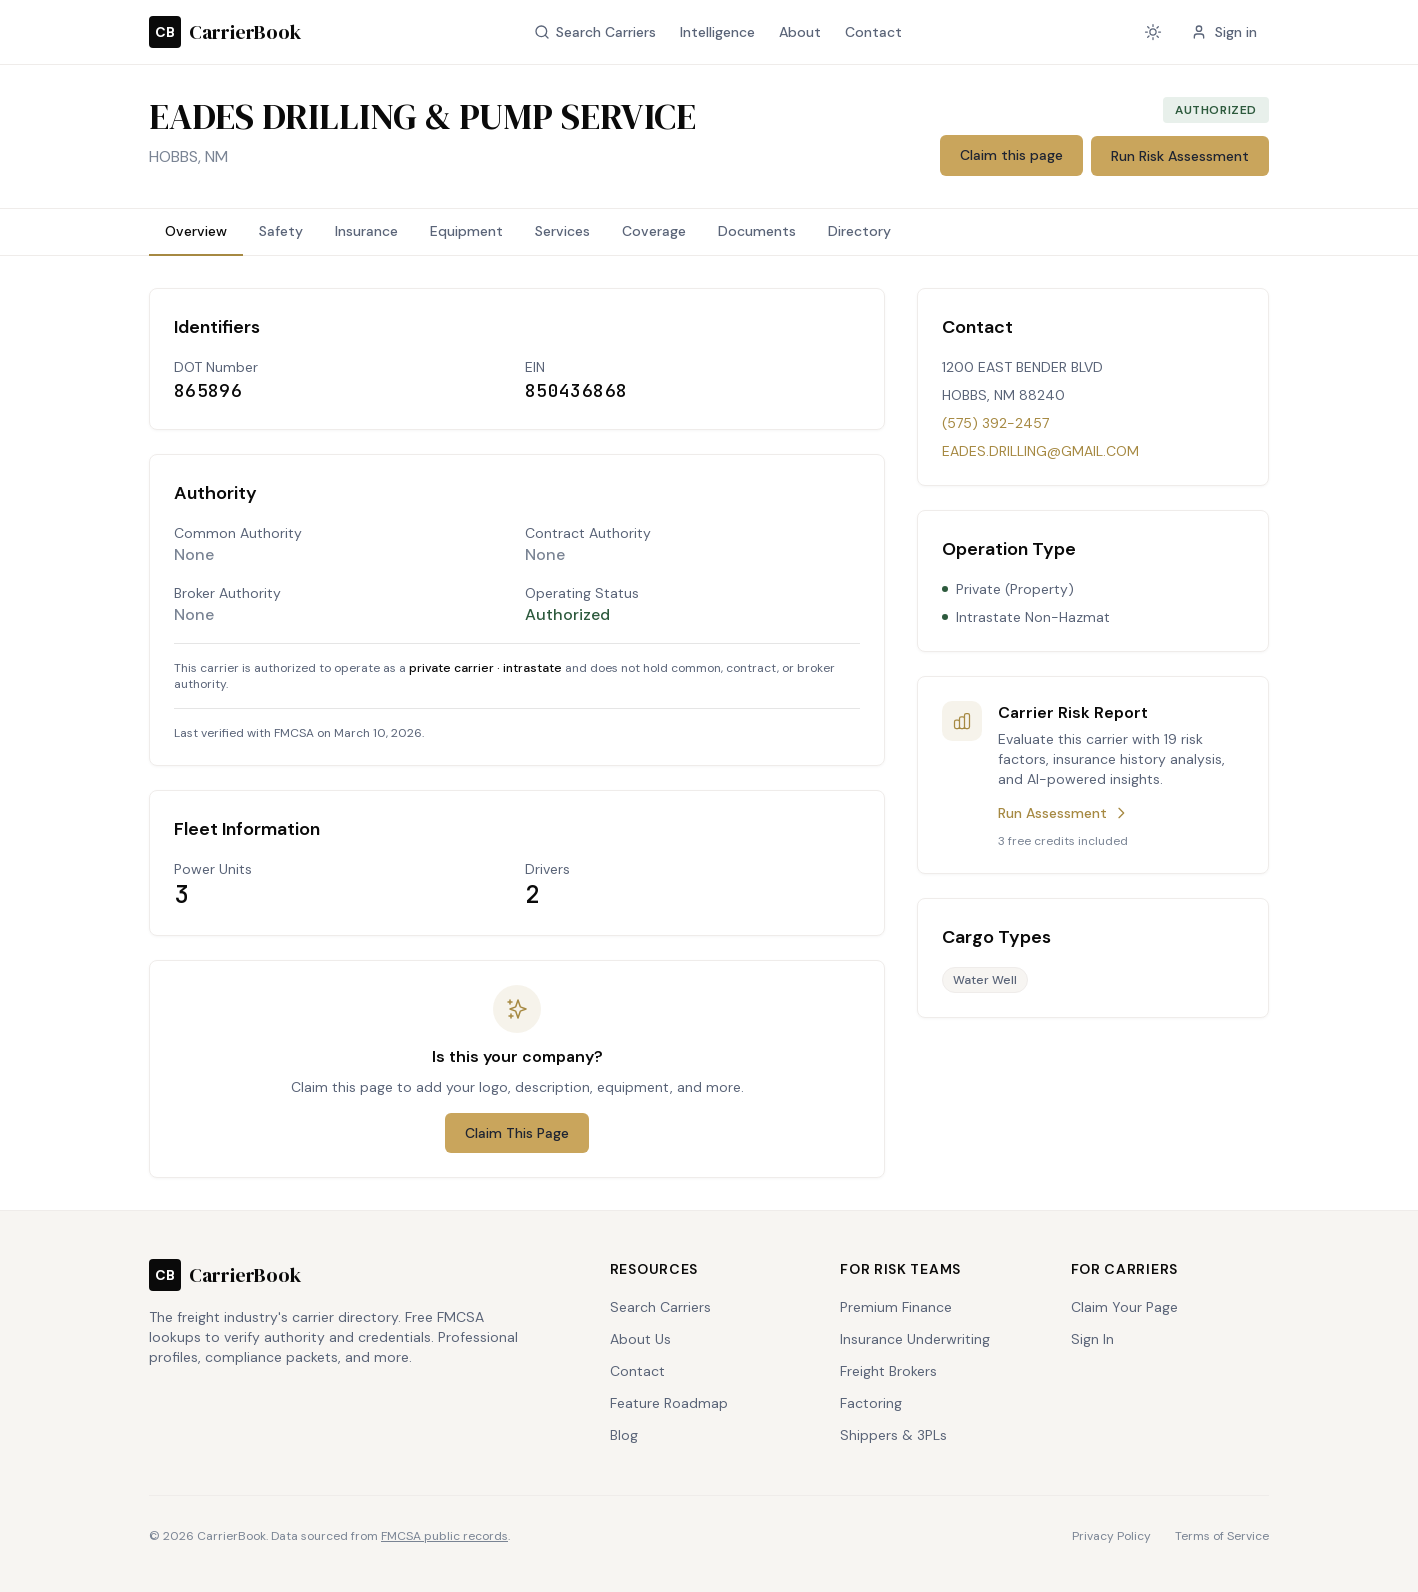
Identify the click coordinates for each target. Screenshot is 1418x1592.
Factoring (871, 1403)
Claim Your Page (1124, 1307)
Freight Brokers (888, 1371)
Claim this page (1011, 155)
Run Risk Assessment (1180, 156)
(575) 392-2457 (995, 423)
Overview (196, 231)
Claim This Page (517, 1133)
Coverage (654, 231)
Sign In (1092, 1339)
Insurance (366, 231)
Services (562, 231)
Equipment (466, 231)
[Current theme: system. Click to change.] (1153, 32)
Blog (624, 1435)
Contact (873, 32)
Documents (757, 231)
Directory (859, 231)
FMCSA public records (444, 1536)
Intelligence (717, 32)
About (800, 32)
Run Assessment (1063, 813)
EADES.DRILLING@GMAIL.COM (1040, 451)
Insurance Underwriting (915, 1339)
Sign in (1224, 32)
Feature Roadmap (669, 1403)
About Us (640, 1339)
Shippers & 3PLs (893, 1435)
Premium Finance (896, 1307)
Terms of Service (1222, 1536)
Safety (281, 231)
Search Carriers (595, 32)
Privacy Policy (1111, 1536)
